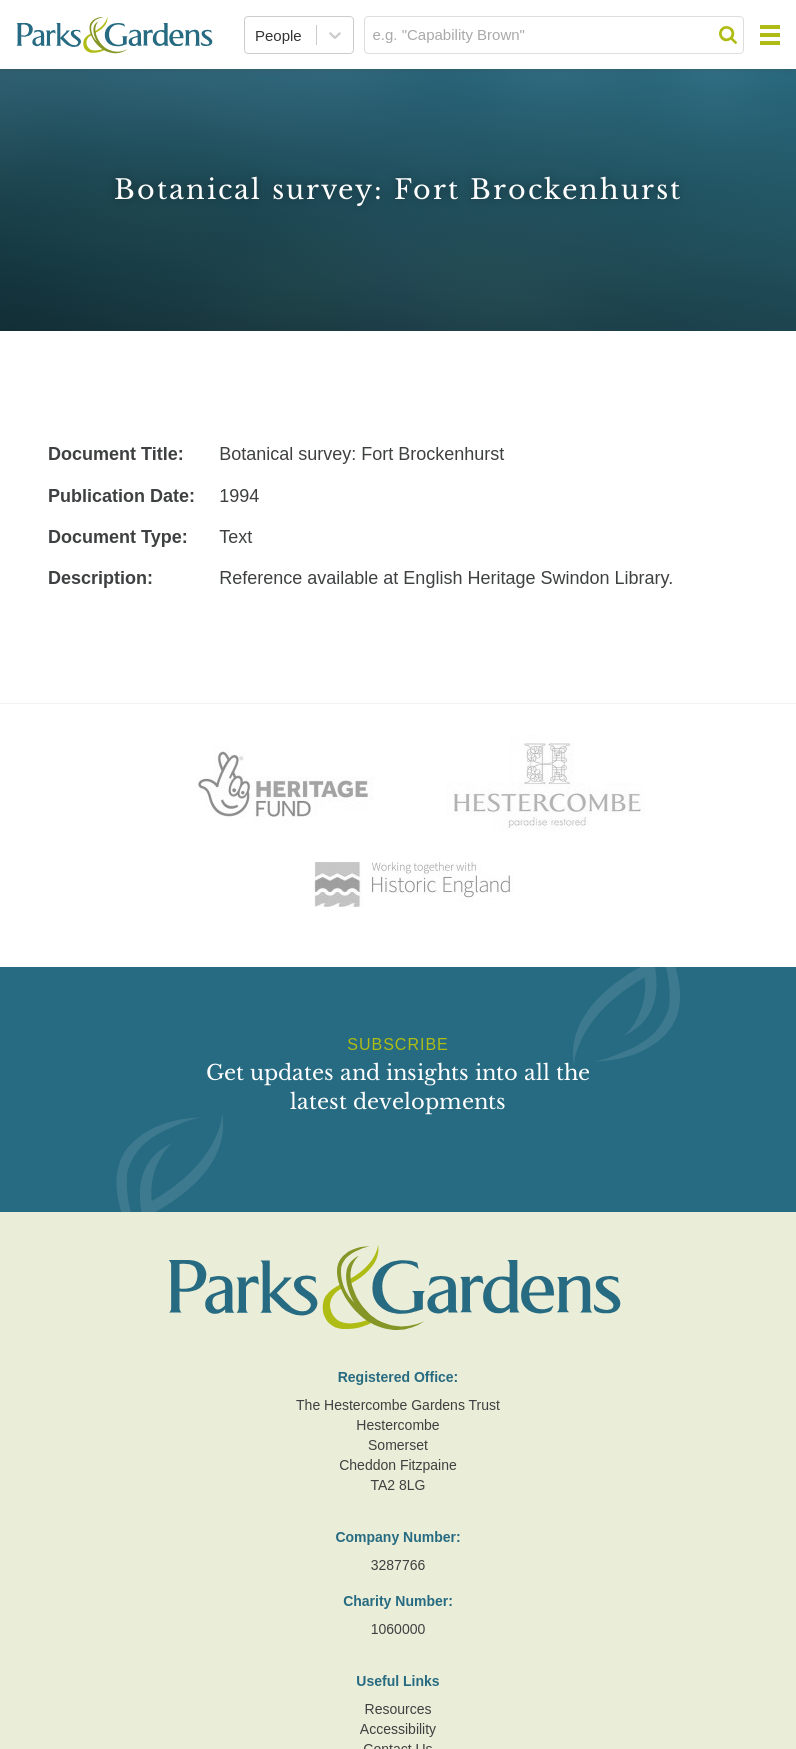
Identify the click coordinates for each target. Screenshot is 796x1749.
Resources (398, 1709)
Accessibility (398, 1729)
